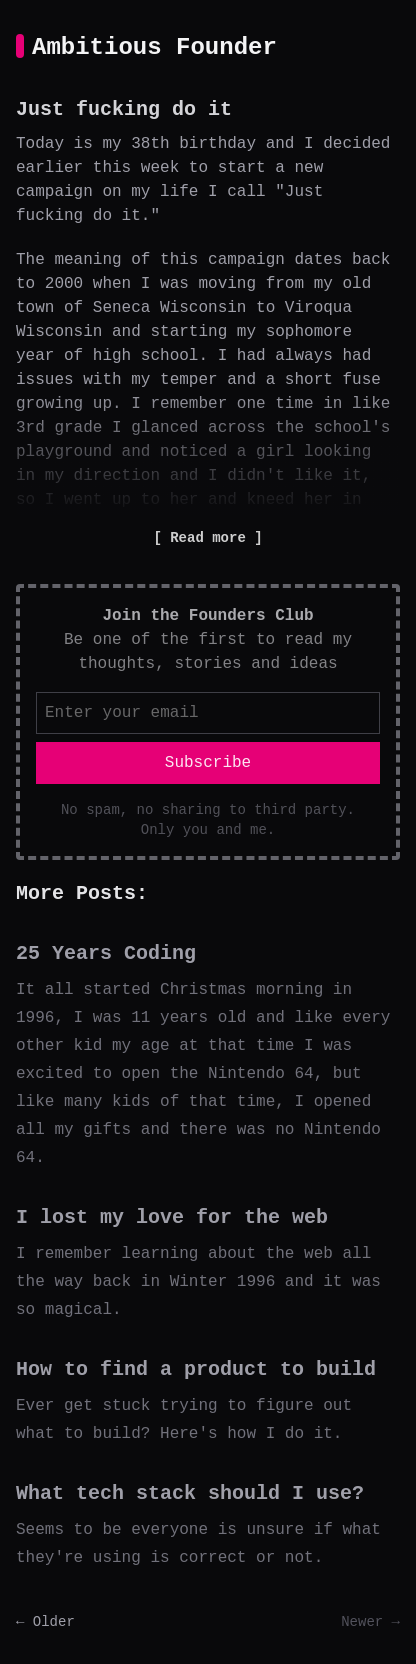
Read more (208, 538)
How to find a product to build (196, 1369)
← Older (45, 1622)
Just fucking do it (124, 109)
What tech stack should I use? (190, 1493)
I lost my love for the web (172, 1217)
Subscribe (208, 763)
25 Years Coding (106, 953)
